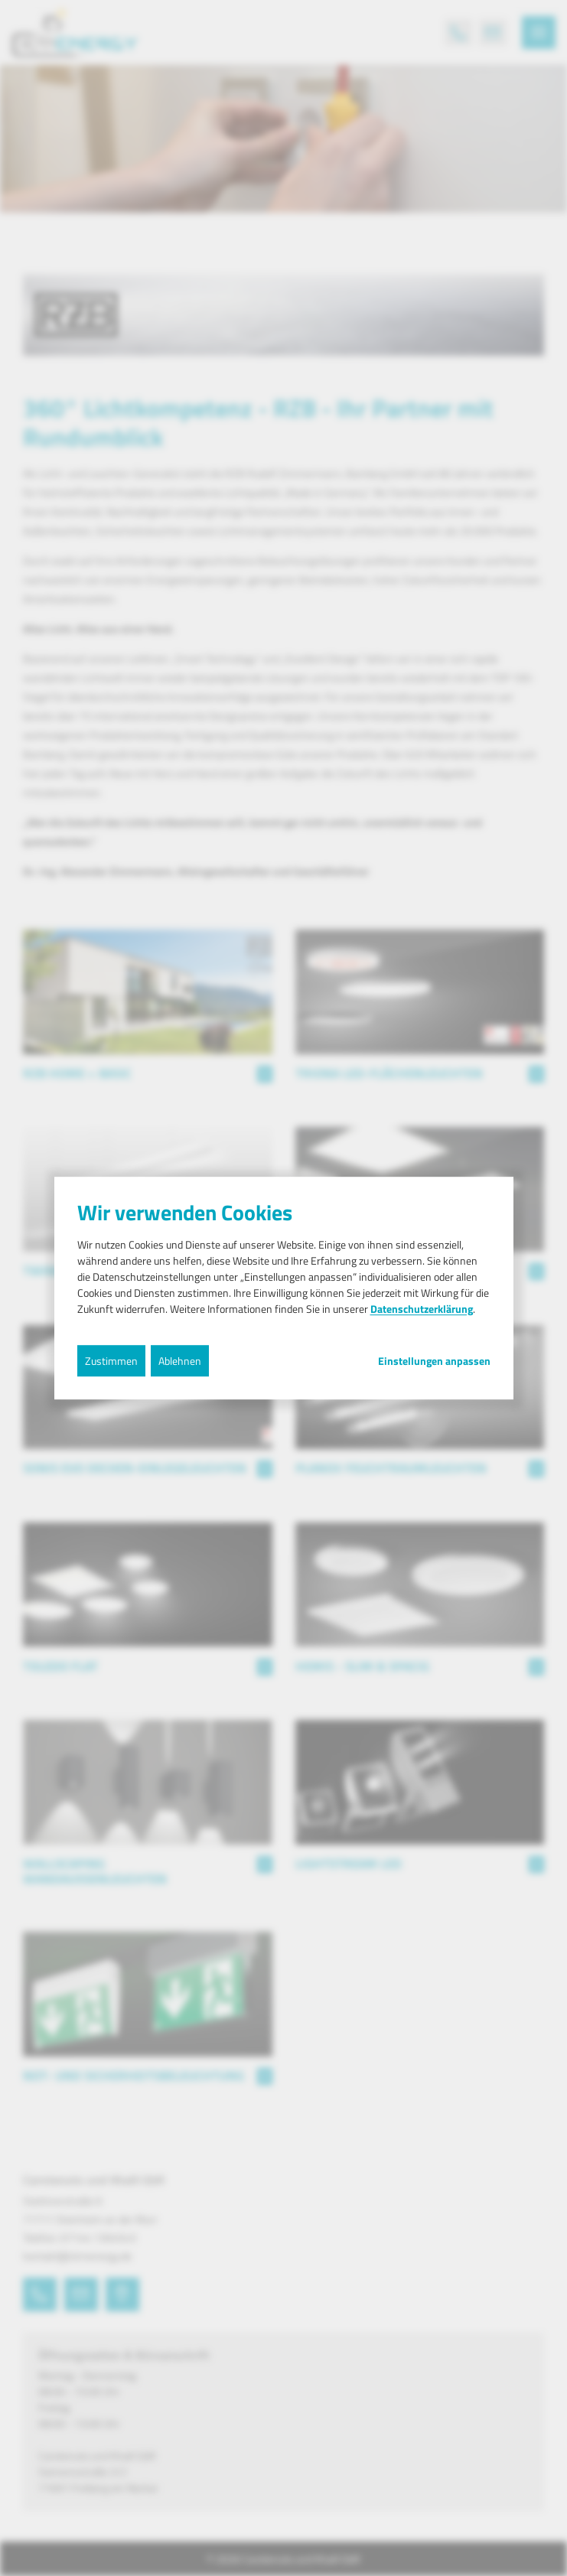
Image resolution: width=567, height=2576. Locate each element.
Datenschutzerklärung (421, 1309)
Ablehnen (179, 1361)
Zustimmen (111, 1361)
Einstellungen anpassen (434, 1361)
